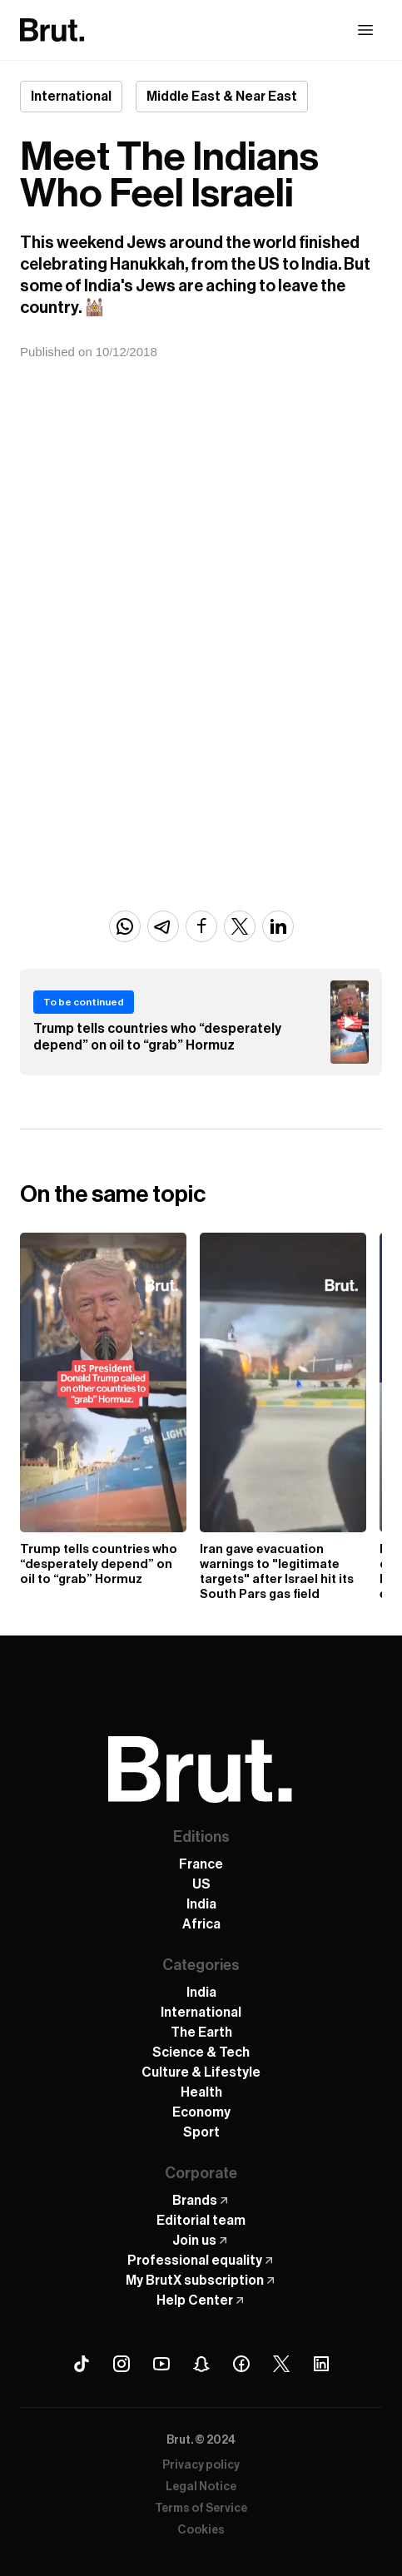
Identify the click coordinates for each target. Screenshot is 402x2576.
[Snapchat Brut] (201, 2363)
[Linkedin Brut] (321, 2363)
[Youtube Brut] (161, 2363)
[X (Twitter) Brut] (281, 2363)
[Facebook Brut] (241, 2363)
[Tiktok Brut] (81, 2363)
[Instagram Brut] (121, 2363)
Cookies (201, 2530)
